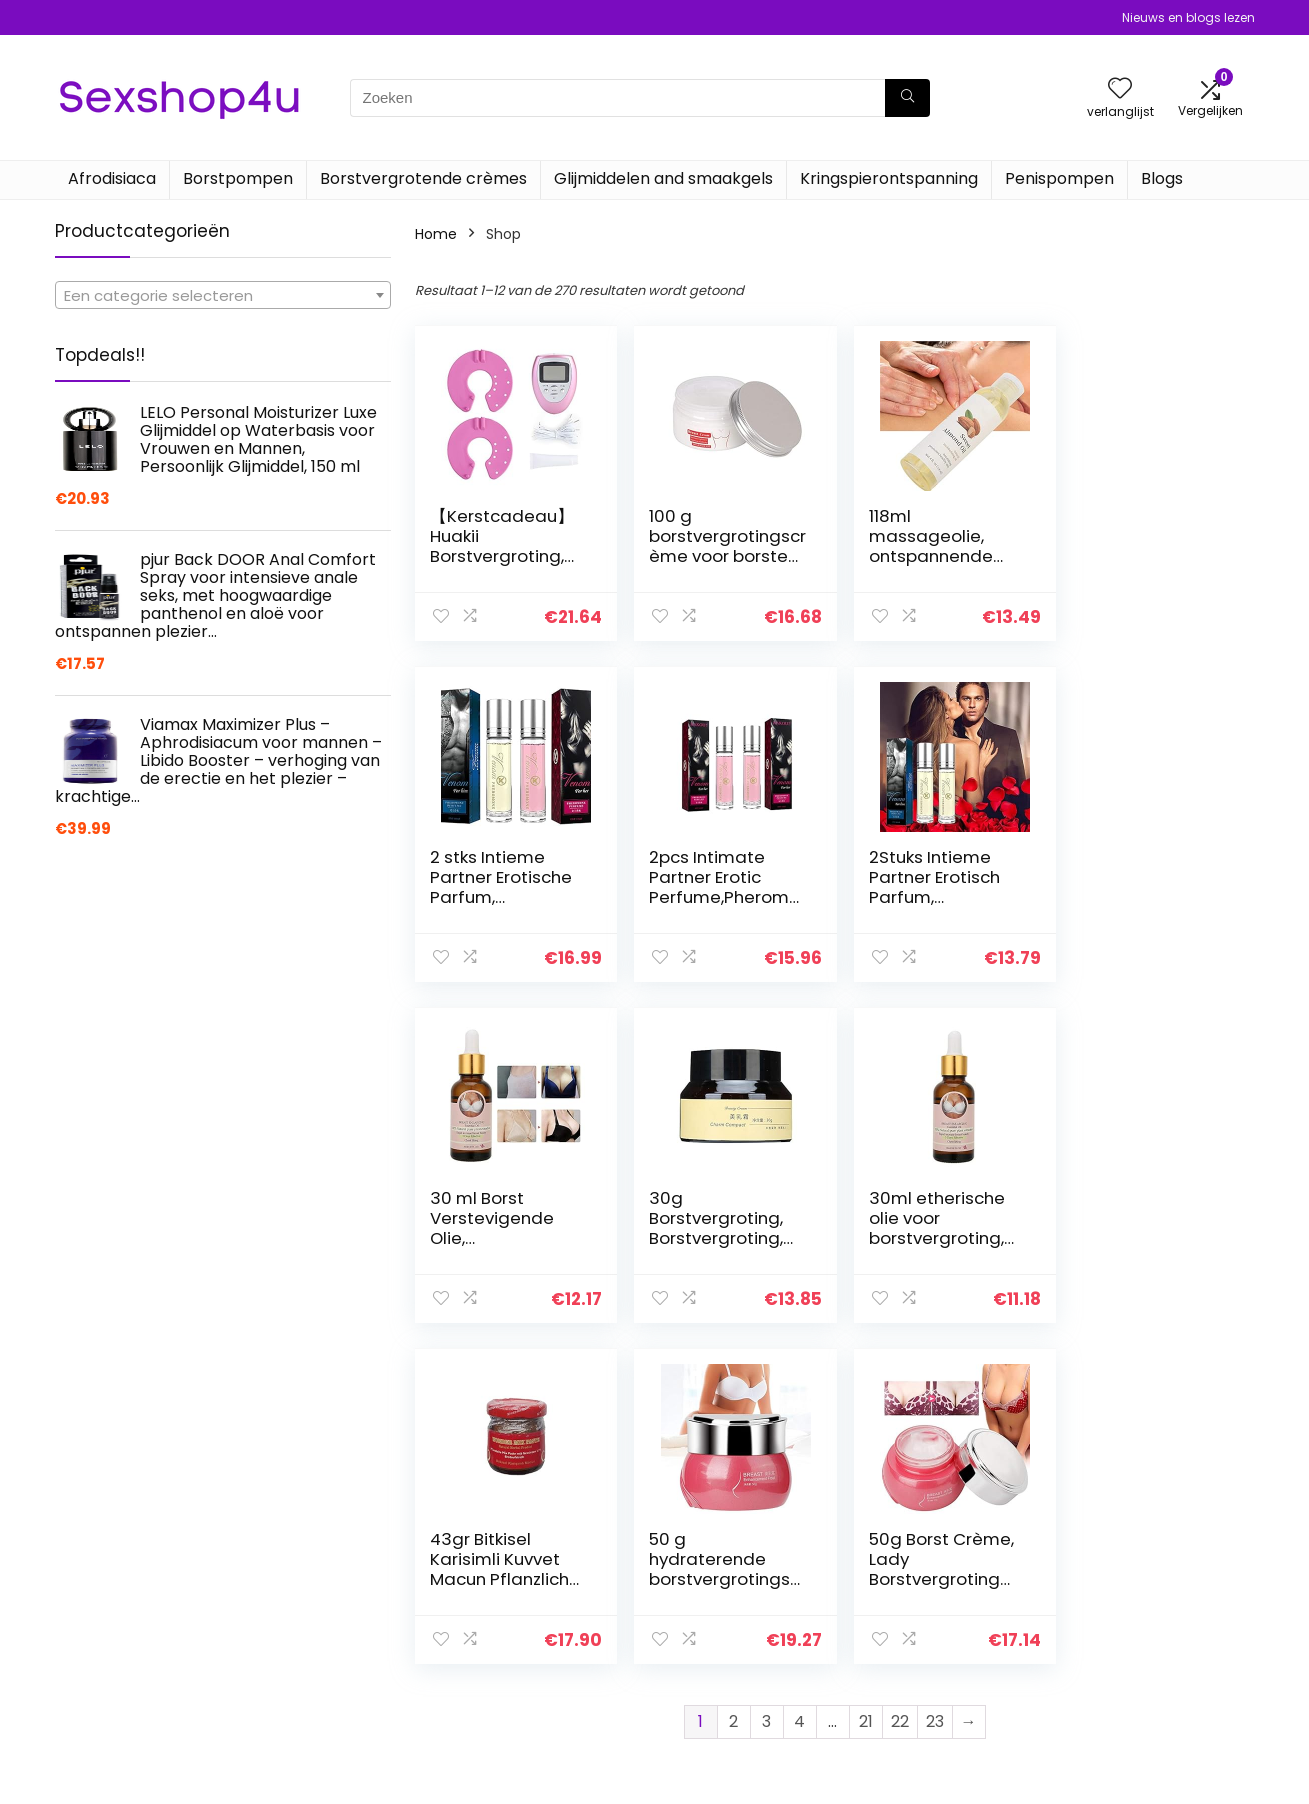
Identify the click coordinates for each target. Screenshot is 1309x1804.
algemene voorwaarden (1158, 1632)
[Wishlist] (1120, 89)
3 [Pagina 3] (766, 1380)
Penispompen (1059, 178)
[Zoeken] (907, 98)
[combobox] (223, 295)
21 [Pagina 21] (866, 1380)
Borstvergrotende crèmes (423, 178)
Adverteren (918, 1716)
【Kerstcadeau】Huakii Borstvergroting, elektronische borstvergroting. (502, 556)
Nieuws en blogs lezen (1188, 17)
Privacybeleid (1120, 1604)
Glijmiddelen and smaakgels (663, 178)
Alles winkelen (926, 1632)
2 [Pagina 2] (733, 1380)
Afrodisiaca (112, 178)
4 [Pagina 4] (799, 1380)
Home (436, 234)
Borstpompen (238, 178)
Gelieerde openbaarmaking (1134, 1669)
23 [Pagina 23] (935, 1380)
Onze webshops (934, 1688)
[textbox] (223, 296)
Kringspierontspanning (889, 178)
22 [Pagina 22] (900, 1380)
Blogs (1162, 178)
